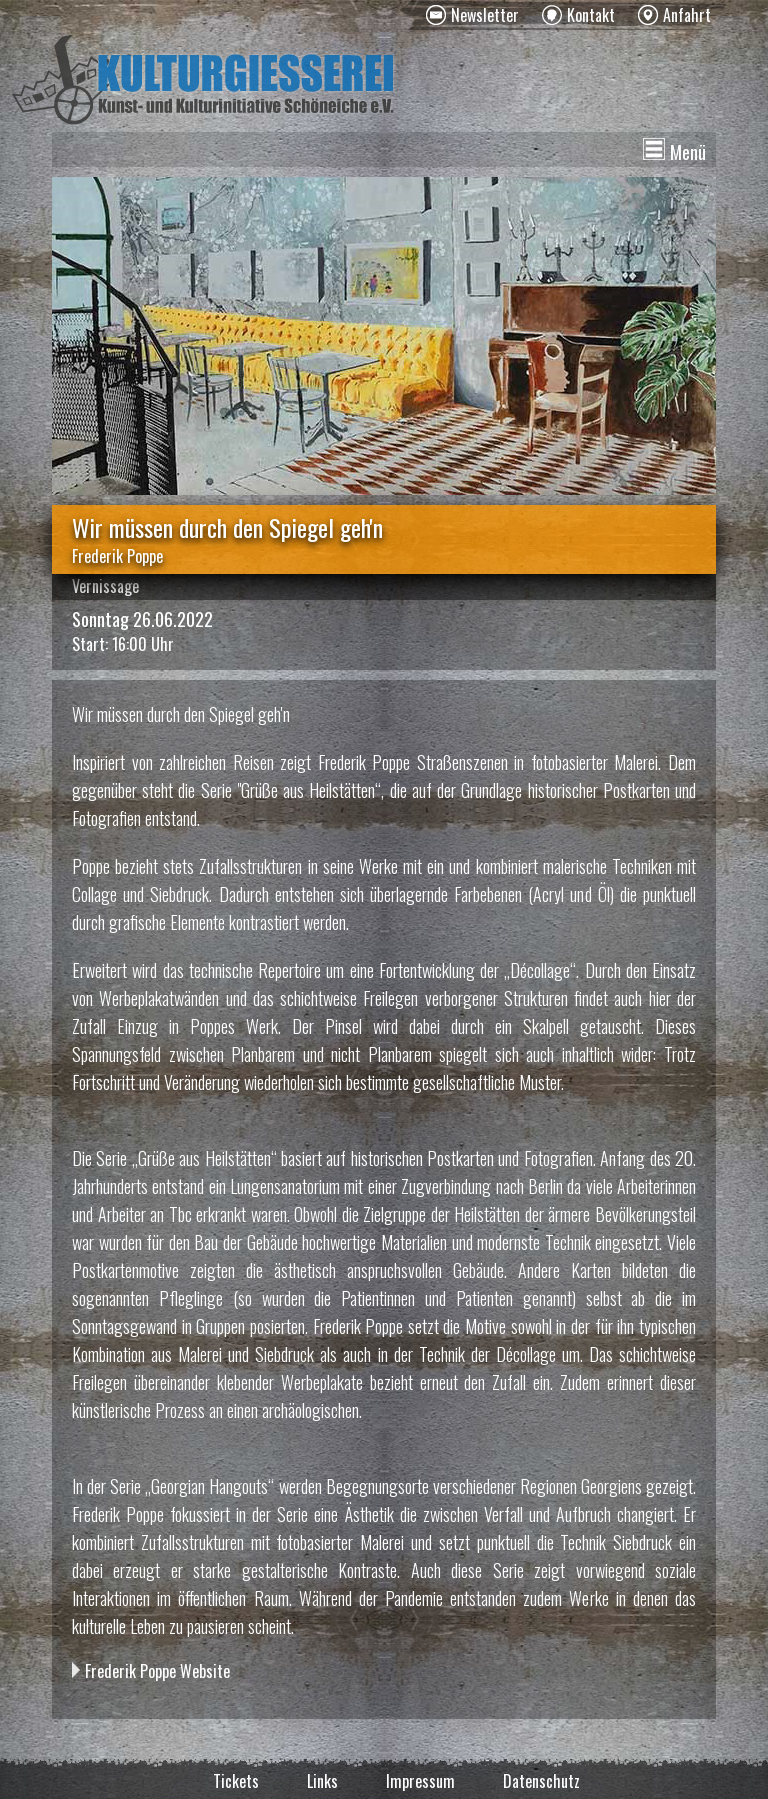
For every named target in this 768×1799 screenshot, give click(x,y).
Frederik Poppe (117, 556)
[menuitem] (472, 15)
